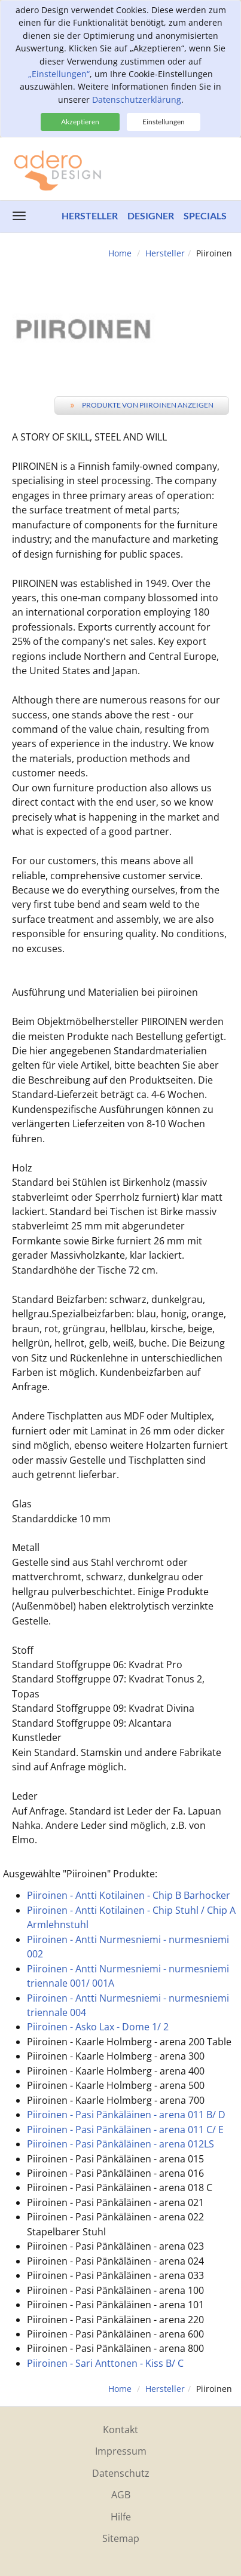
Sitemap (120, 2538)
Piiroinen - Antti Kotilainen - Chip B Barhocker (128, 1895)
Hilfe (121, 2516)
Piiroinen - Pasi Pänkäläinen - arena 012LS (120, 2143)
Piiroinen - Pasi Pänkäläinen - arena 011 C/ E (125, 2129)
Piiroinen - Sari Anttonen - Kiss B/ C (105, 2363)
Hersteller (90, 215)
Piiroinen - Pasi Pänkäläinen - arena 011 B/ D (126, 2114)
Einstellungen (163, 121)
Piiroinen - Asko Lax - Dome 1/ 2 (98, 2026)
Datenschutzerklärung (136, 99)
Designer (150, 215)
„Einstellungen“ (59, 73)
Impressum (121, 2451)
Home (120, 253)
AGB (120, 2494)
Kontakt (120, 2429)
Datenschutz (121, 2473)
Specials (205, 215)
